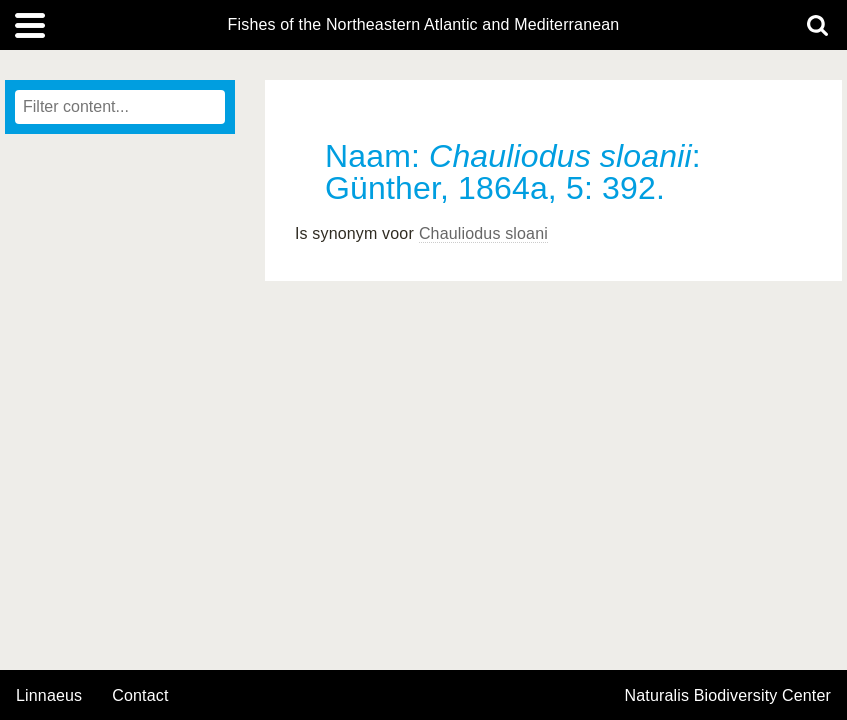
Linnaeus (49, 696)
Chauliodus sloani (483, 233)
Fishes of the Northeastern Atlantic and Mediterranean (424, 25)
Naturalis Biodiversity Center (728, 696)
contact (140, 695)
